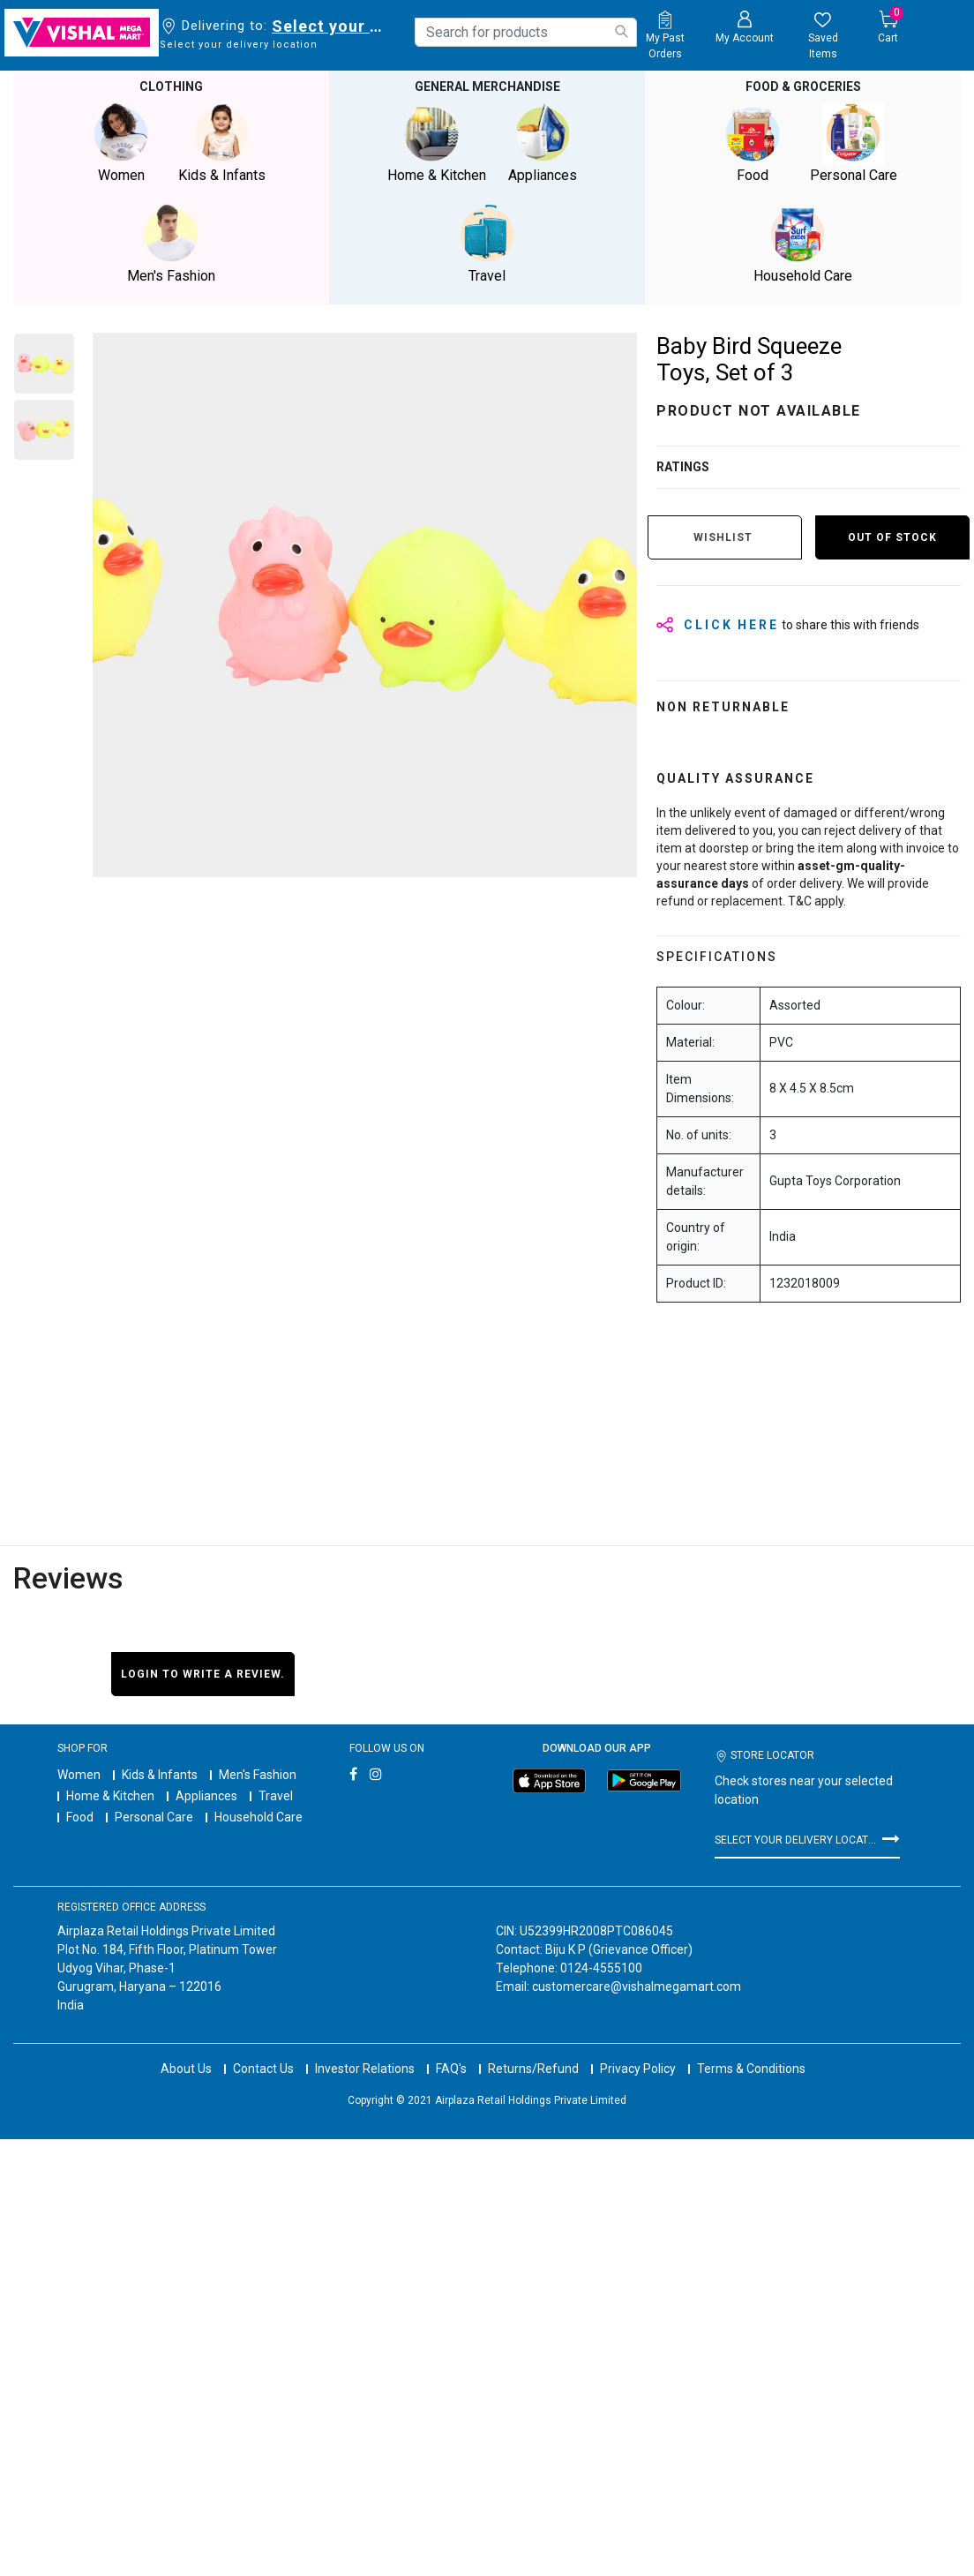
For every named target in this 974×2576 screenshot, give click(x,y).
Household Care (258, 1817)
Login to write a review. (203, 1674)
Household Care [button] (802, 244)
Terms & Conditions (751, 2069)
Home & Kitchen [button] (436, 143)
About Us (186, 2069)
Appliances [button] (542, 143)
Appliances (206, 1796)
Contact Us (263, 2069)
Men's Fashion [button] (171, 244)
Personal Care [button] (853, 143)
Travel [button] (487, 244)
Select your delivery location (330, 26)
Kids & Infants (160, 1775)
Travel (275, 1796)
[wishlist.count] (823, 36)
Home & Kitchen (110, 1796)
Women (79, 1775)
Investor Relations (365, 2069)
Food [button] (752, 143)
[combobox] (526, 32)
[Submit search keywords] (621, 31)
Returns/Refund (533, 2069)
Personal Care (154, 1817)
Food (80, 1817)
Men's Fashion (257, 1775)
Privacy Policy (638, 2069)
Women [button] (121, 143)
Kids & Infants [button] (221, 143)
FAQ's (451, 2069)
